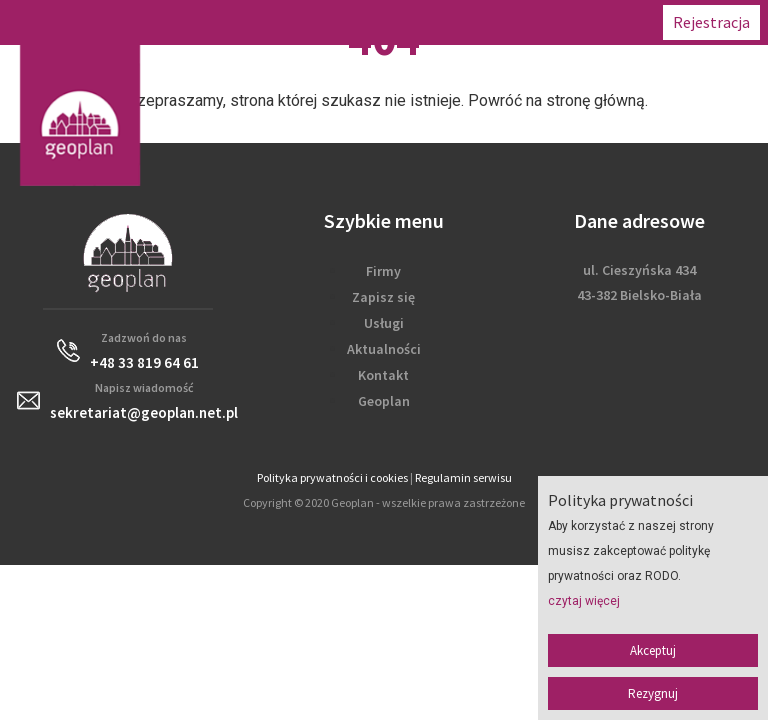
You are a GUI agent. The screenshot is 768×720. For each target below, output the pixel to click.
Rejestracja (711, 22)
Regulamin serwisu (463, 477)
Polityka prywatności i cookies (332, 477)
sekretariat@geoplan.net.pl (144, 412)
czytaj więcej (584, 601)
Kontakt (383, 375)
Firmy (383, 271)
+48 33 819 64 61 (144, 362)
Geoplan (384, 401)
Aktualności (384, 349)
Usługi (384, 323)
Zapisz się (383, 297)
